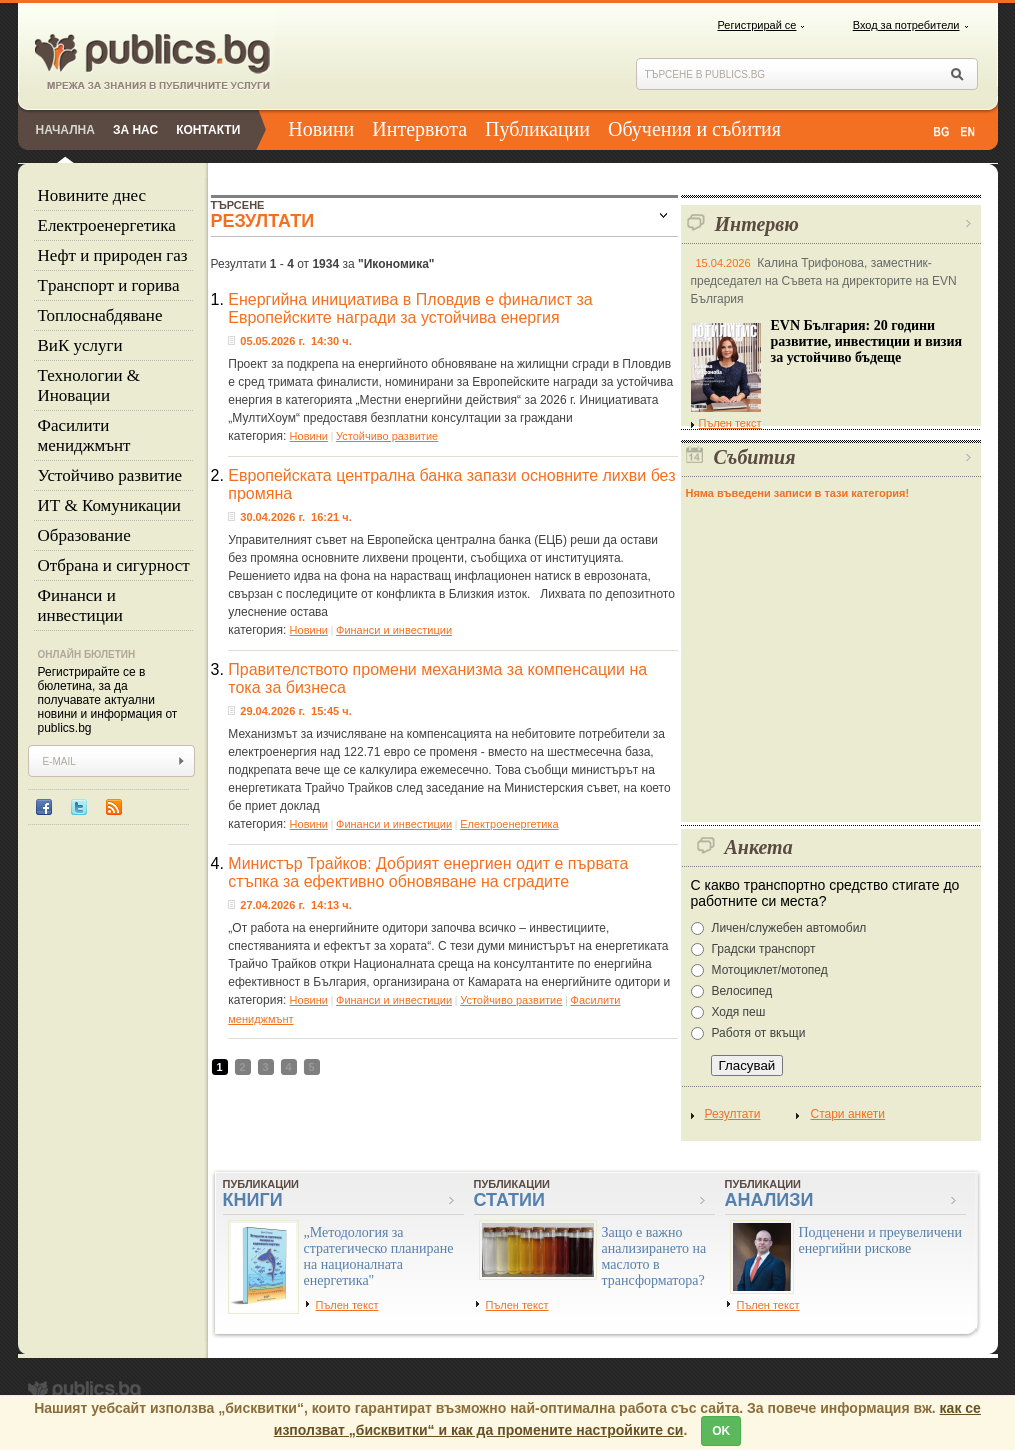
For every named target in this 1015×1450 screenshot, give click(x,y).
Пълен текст (726, 423)
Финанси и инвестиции (80, 605)
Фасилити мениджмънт (84, 435)
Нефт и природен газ (113, 255)
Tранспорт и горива (109, 285)
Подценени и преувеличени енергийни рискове (881, 1240)
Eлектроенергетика (107, 225)
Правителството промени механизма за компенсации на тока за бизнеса (437, 678)
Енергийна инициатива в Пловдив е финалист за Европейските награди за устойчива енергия (410, 308)
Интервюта (419, 129)
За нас (135, 130)
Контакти (208, 130)
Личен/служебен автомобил (789, 928)
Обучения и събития (694, 129)
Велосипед (742, 991)
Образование (84, 535)
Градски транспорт (764, 949)
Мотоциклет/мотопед (770, 970)
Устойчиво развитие (110, 475)
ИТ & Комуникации (109, 505)
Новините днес (92, 195)
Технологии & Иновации (89, 385)
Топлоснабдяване (100, 315)
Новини (321, 129)
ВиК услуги (80, 345)
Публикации (537, 129)
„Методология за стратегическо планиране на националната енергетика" (379, 1256)
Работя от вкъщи (759, 1033)
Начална (65, 130)
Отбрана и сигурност (114, 565)
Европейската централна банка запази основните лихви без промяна (451, 484)
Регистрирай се (757, 25)
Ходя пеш (739, 1012)
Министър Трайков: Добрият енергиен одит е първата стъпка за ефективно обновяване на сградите (428, 872)
